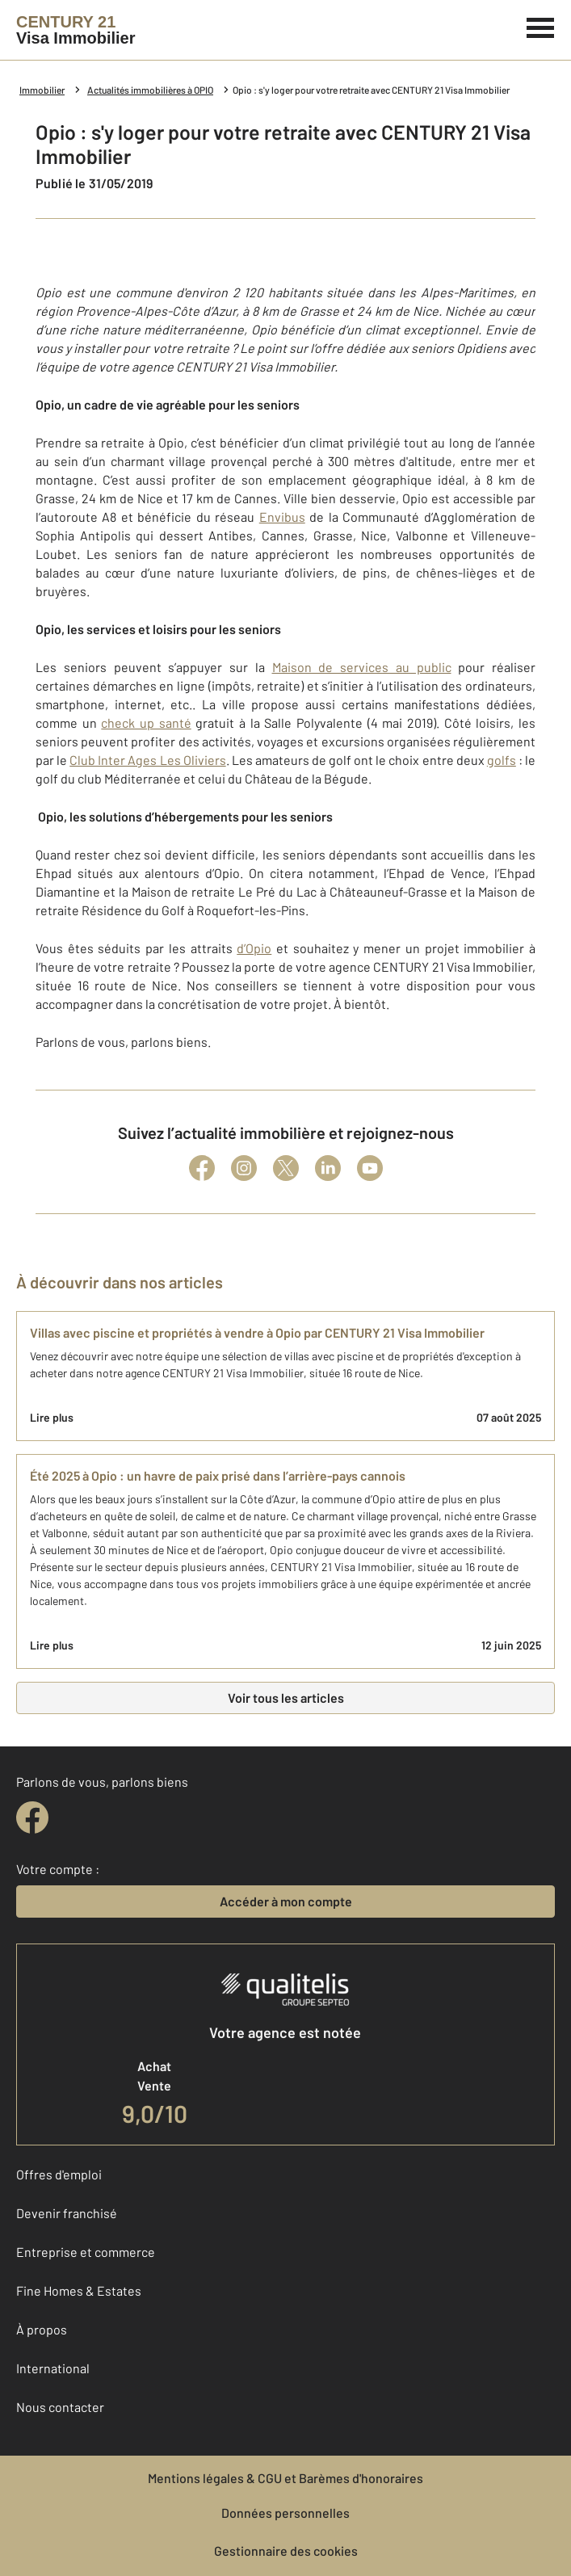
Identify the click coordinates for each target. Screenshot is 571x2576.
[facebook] (32, 1817)
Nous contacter (60, 2406)
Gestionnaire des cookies (286, 2550)
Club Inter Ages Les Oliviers (147, 759)
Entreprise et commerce (85, 2251)
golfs (501, 759)
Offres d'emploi (59, 2174)
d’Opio (254, 948)
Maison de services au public (361, 666)
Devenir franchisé (66, 2213)
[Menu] (541, 26)
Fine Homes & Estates (78, 2290)
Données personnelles (285, 2512)
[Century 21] (75, 30)
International (53, 2368)
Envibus (282, 516)
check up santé (146, 722)
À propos (41, 2329)
